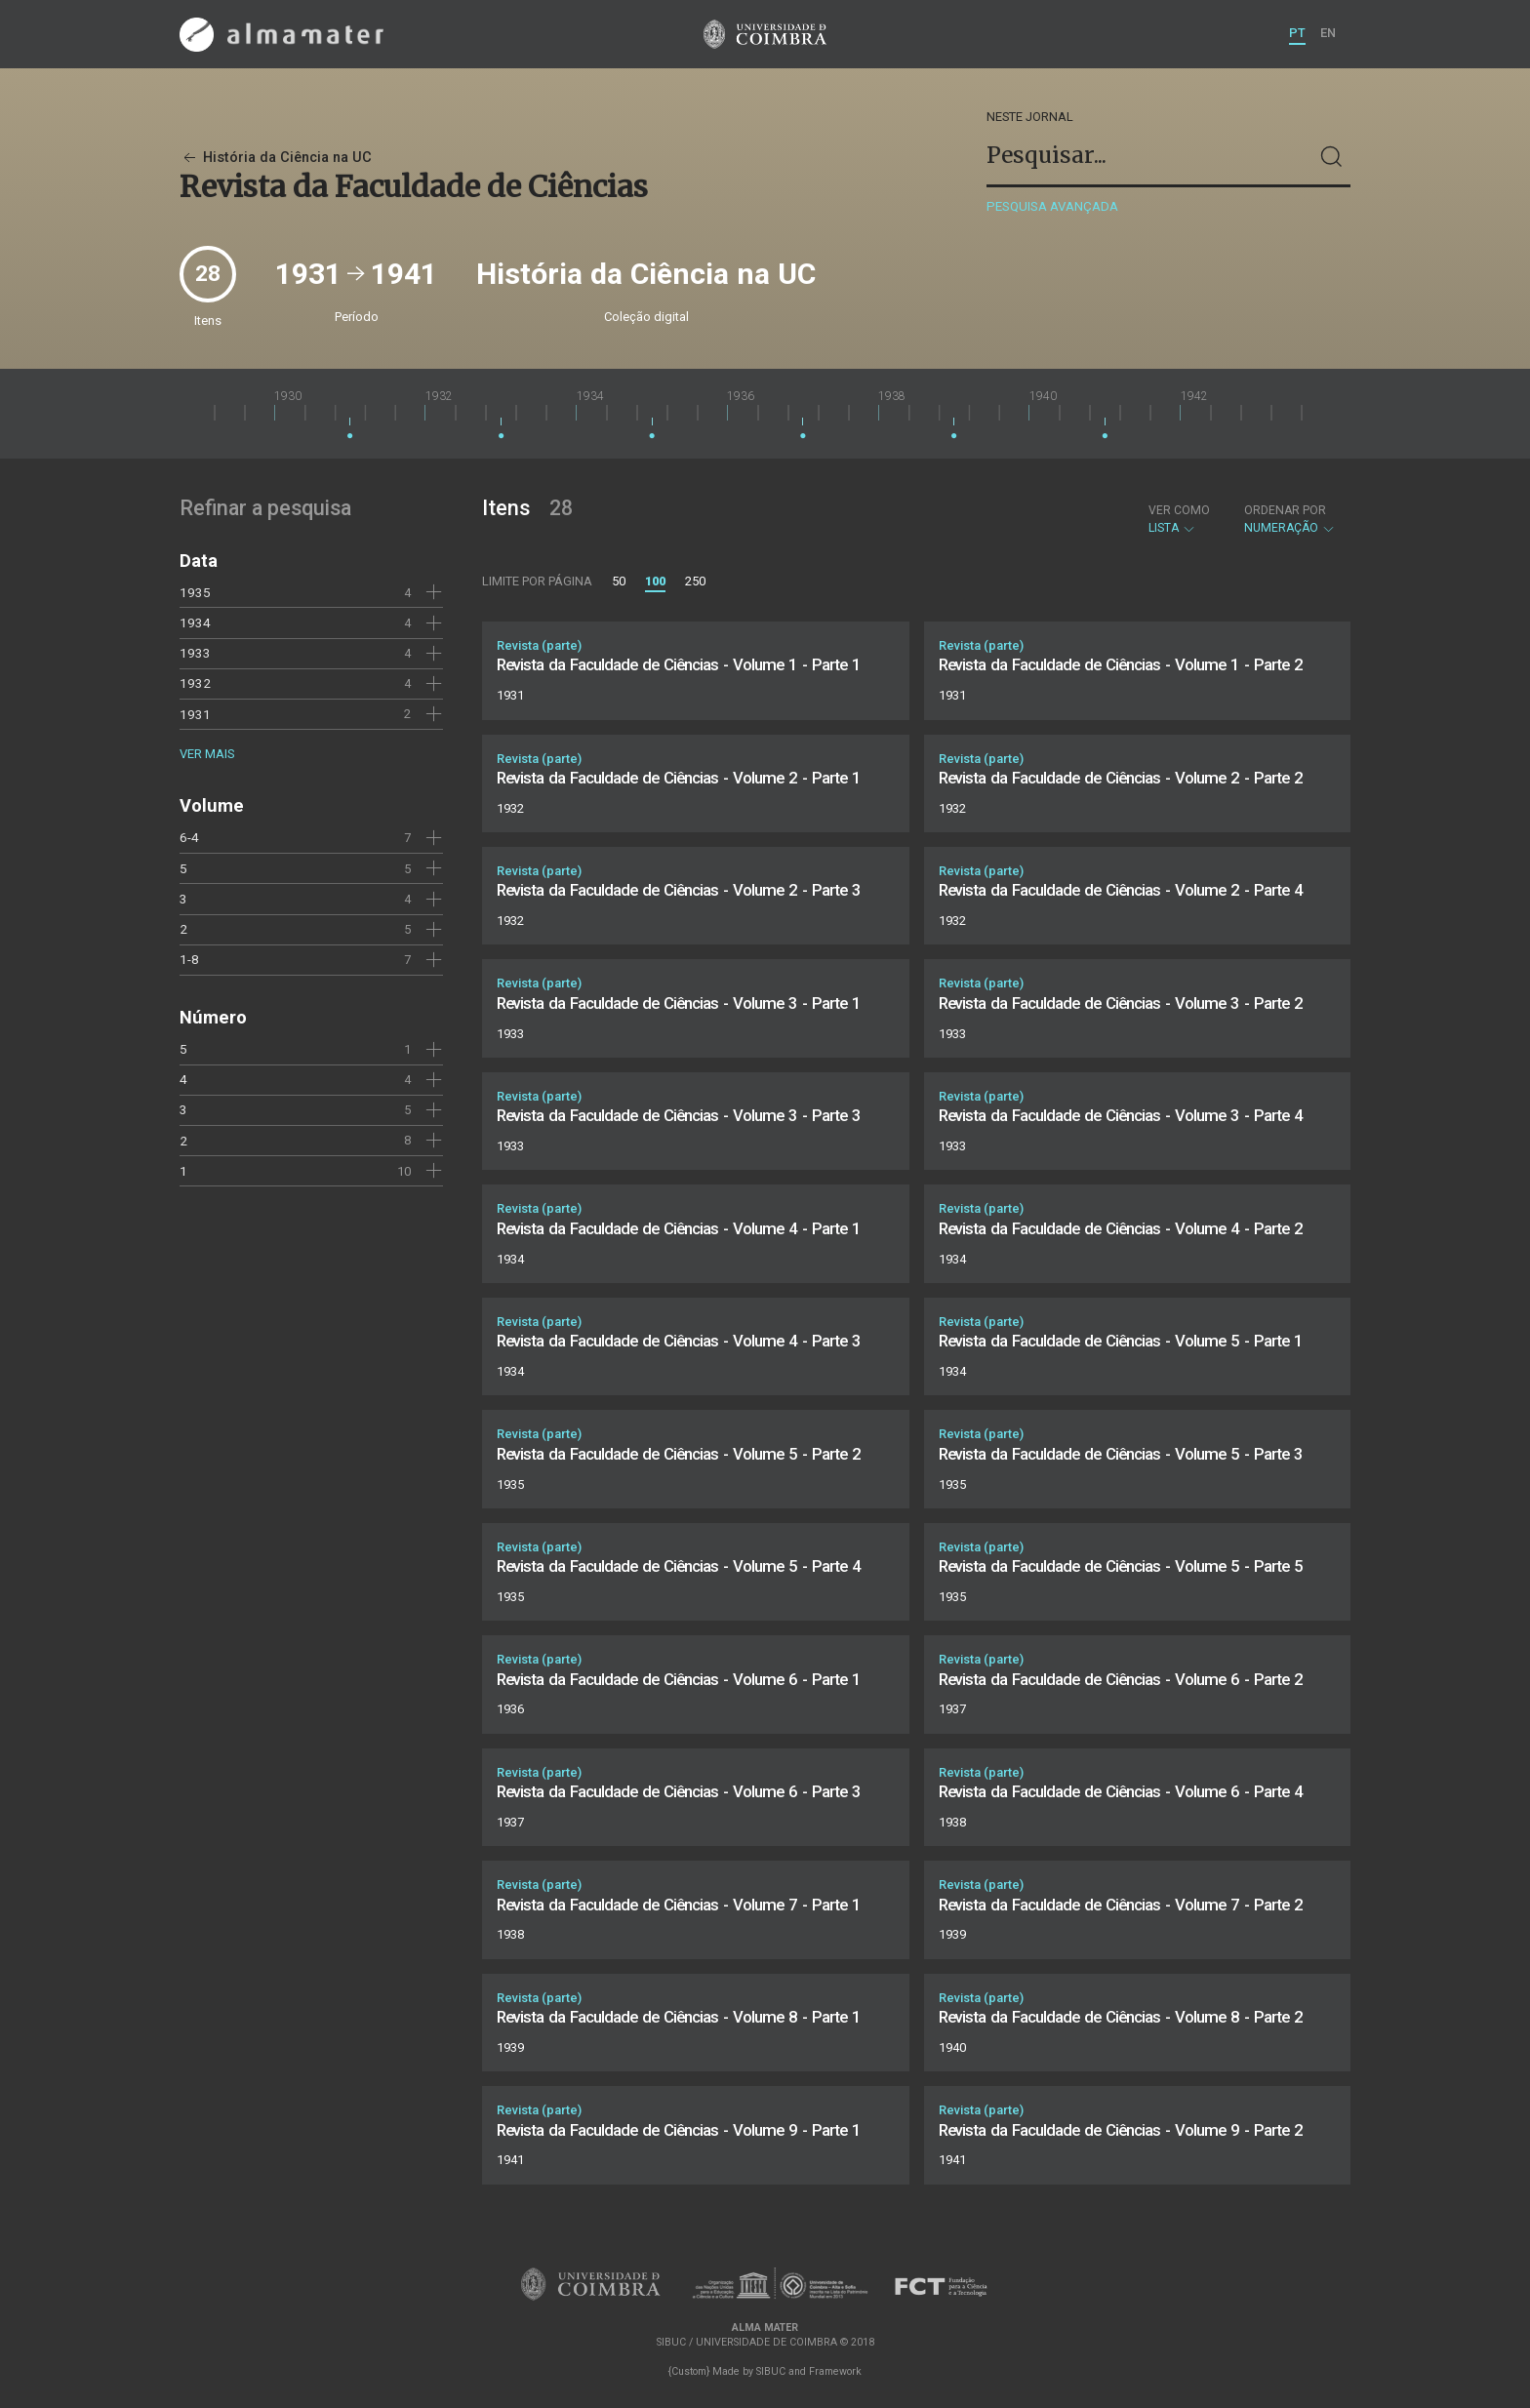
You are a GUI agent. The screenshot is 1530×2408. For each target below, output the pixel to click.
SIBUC (770, 2371)
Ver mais (207, 753)
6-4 (189, 837)
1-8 (189, 959)
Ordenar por (1285, 510)
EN (1328, 32)
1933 (195, 653)
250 (695, 581)
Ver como (1179, 510)
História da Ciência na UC (276, 157)
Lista (1179, 519)
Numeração (1290, 519)
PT (1297, 32)
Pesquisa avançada (1052, 206)
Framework (835, 2371)
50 (618, 581)
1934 (195, 622)
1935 (195, 592)
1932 (195, 683)
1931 (195, 714)
